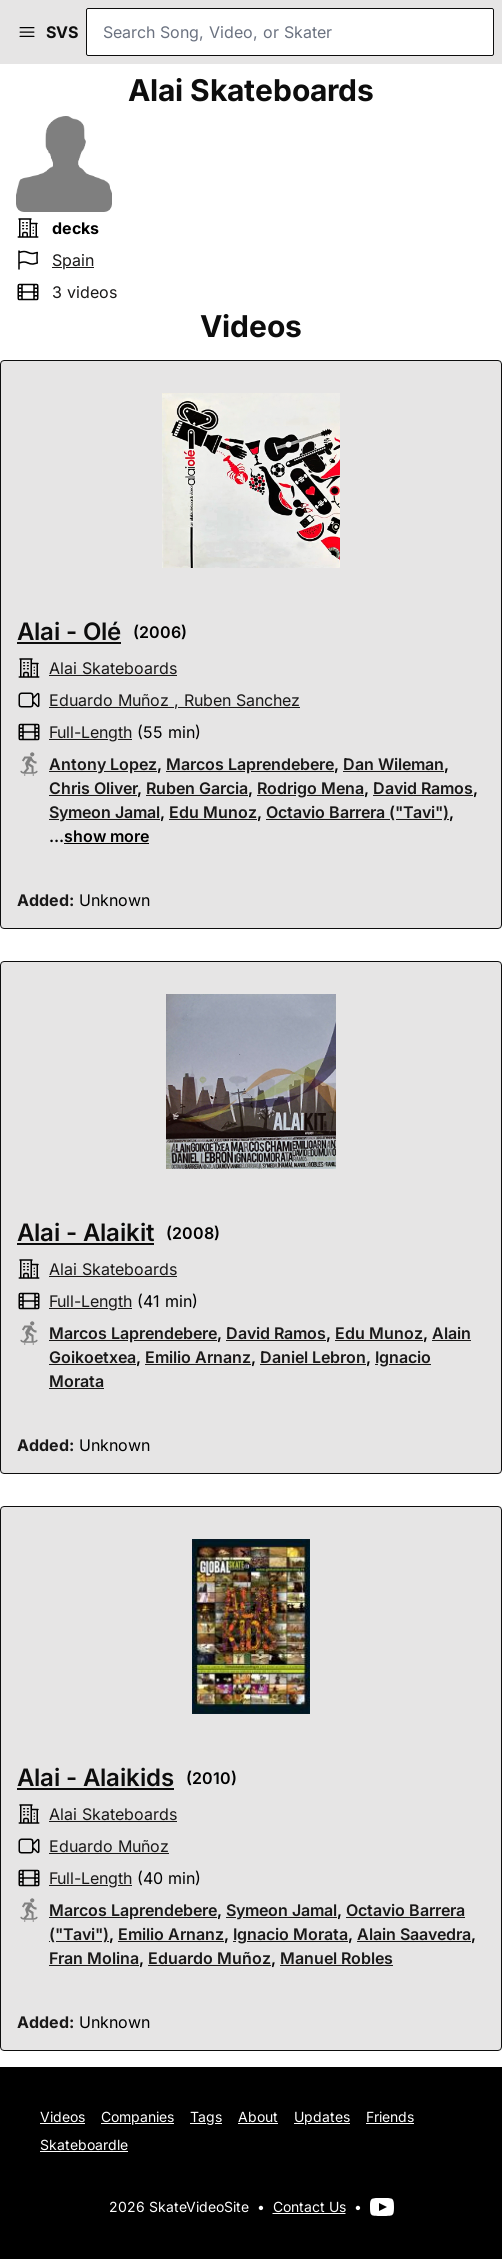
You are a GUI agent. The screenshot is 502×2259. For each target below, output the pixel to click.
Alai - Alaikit (85, 1232)
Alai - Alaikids (95, 1777)
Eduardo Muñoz (109, 700)
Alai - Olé (69, 631)
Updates (322, 2116)
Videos (62, 2116)
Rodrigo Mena (310, 788)
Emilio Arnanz (198, 1357)
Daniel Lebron (313, 1357)
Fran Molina (94, 1958)
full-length (90, 732)
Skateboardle (84, 2144)
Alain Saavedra (414, 1934)
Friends (390, 2116)
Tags (206, 2116)
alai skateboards (113, 668)
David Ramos (423, 788)
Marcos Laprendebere (250, 764)
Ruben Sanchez (242, 700)
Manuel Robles (336, 1958)
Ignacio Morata (290, 1934)
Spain (73, 260)
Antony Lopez (103, 764)
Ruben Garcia (197, 788)
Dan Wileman (393, 764)
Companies (137, 2116)
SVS (62, 32)
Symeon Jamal (104, 812)
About (258, 2116)
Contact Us (309, 2206)
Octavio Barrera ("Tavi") (357, 812)
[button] (27, 32)
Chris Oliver (93, 788)
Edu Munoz (213, 812)
